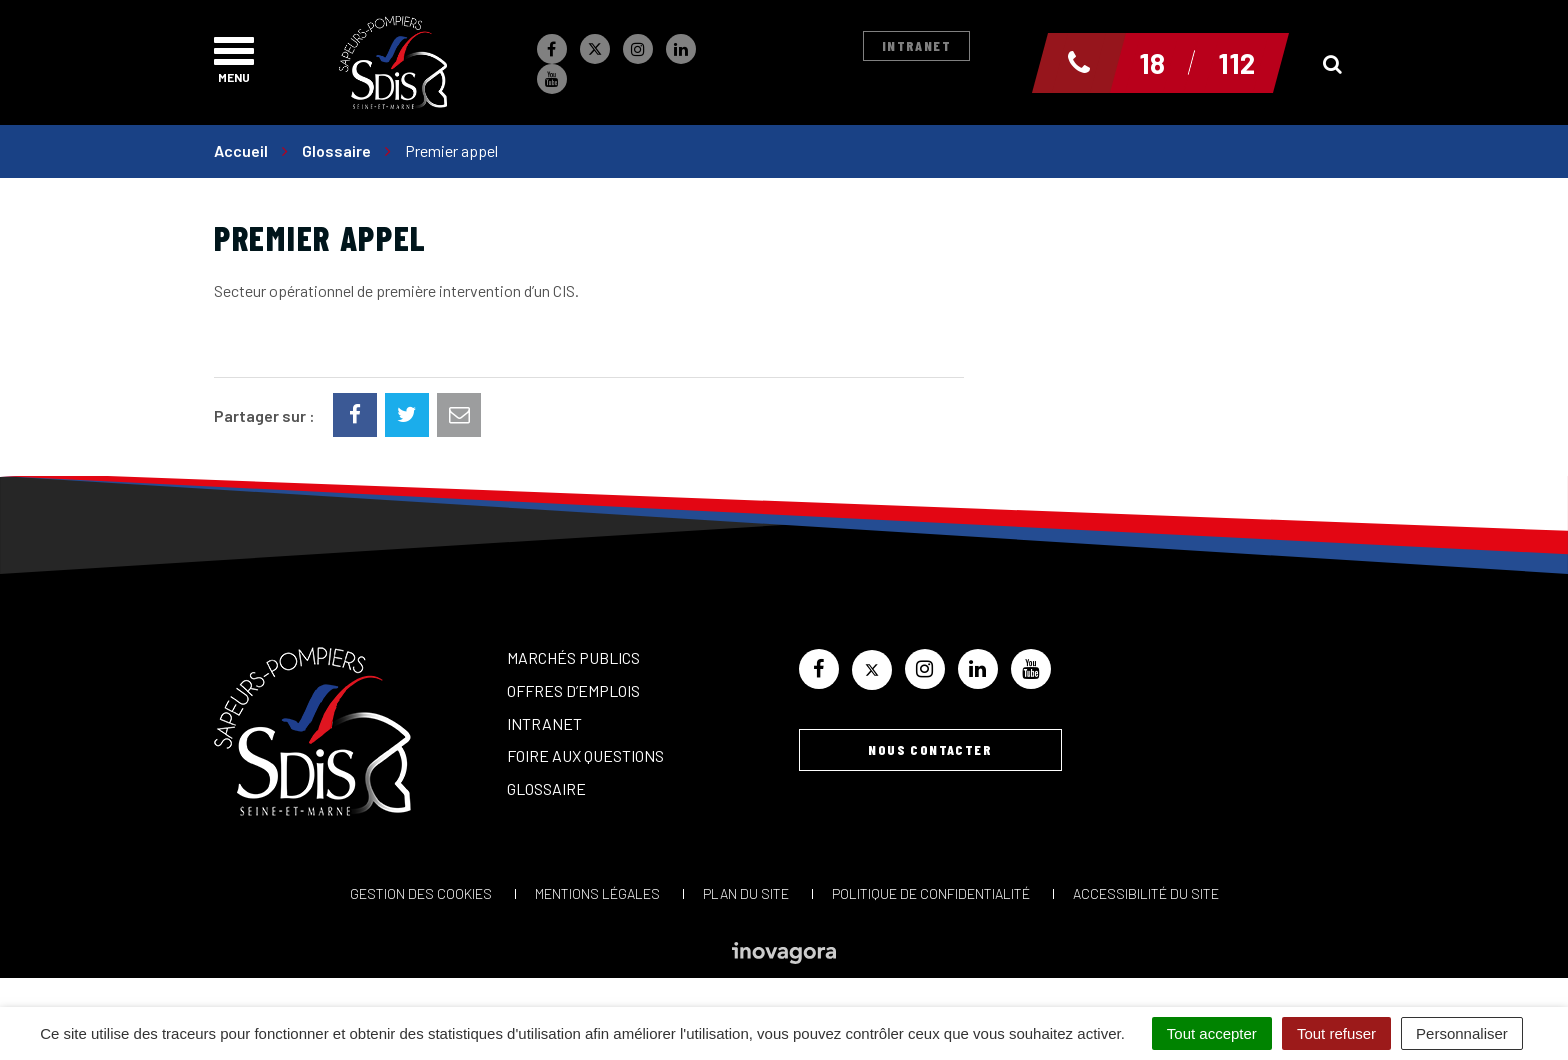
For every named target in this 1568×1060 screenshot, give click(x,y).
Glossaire (546, 788)
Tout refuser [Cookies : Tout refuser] (1336, 1033)
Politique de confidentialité (931, 893)
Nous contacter (930, 749)
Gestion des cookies (421, 893)
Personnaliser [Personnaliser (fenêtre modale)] (1462, 1033)
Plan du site (746, 893)
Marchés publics (573, 657)
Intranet (916, 45)
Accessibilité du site (1146, 893)
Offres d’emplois (573, 690)
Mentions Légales (597, 893)
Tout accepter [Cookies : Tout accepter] (1212, 1033)
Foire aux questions (585, 755)
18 (1152, 63)
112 (1236, 63)
